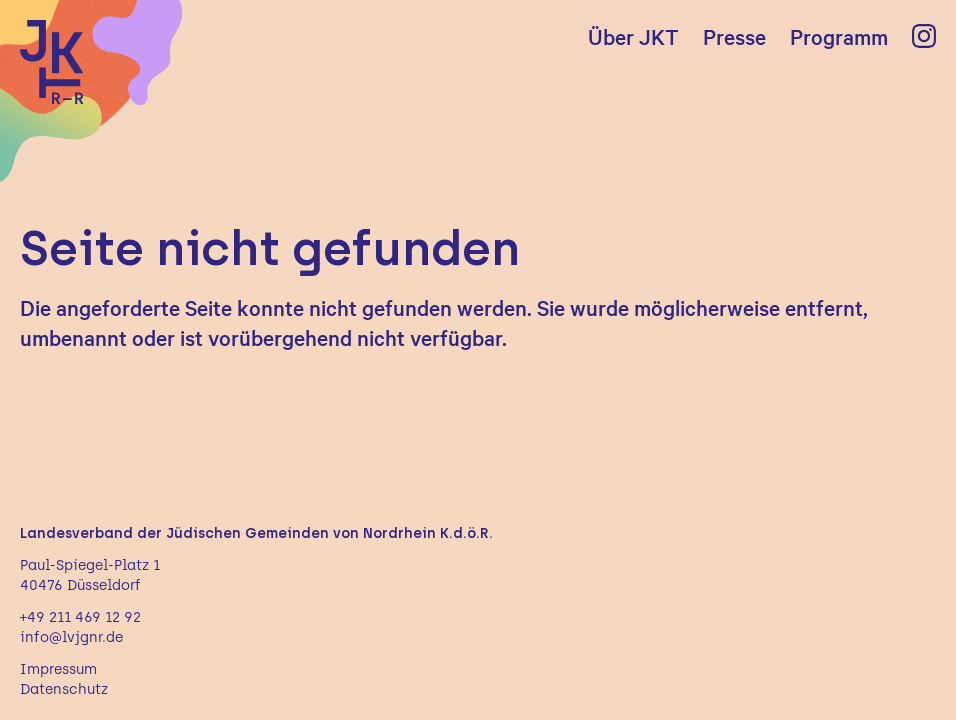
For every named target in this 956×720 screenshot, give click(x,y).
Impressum (58, 669)
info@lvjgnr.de (71, 637)
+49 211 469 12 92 (80, 617)
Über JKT (633, 36)
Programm (839, 36)
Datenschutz (64, 689)
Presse (734, 36)
